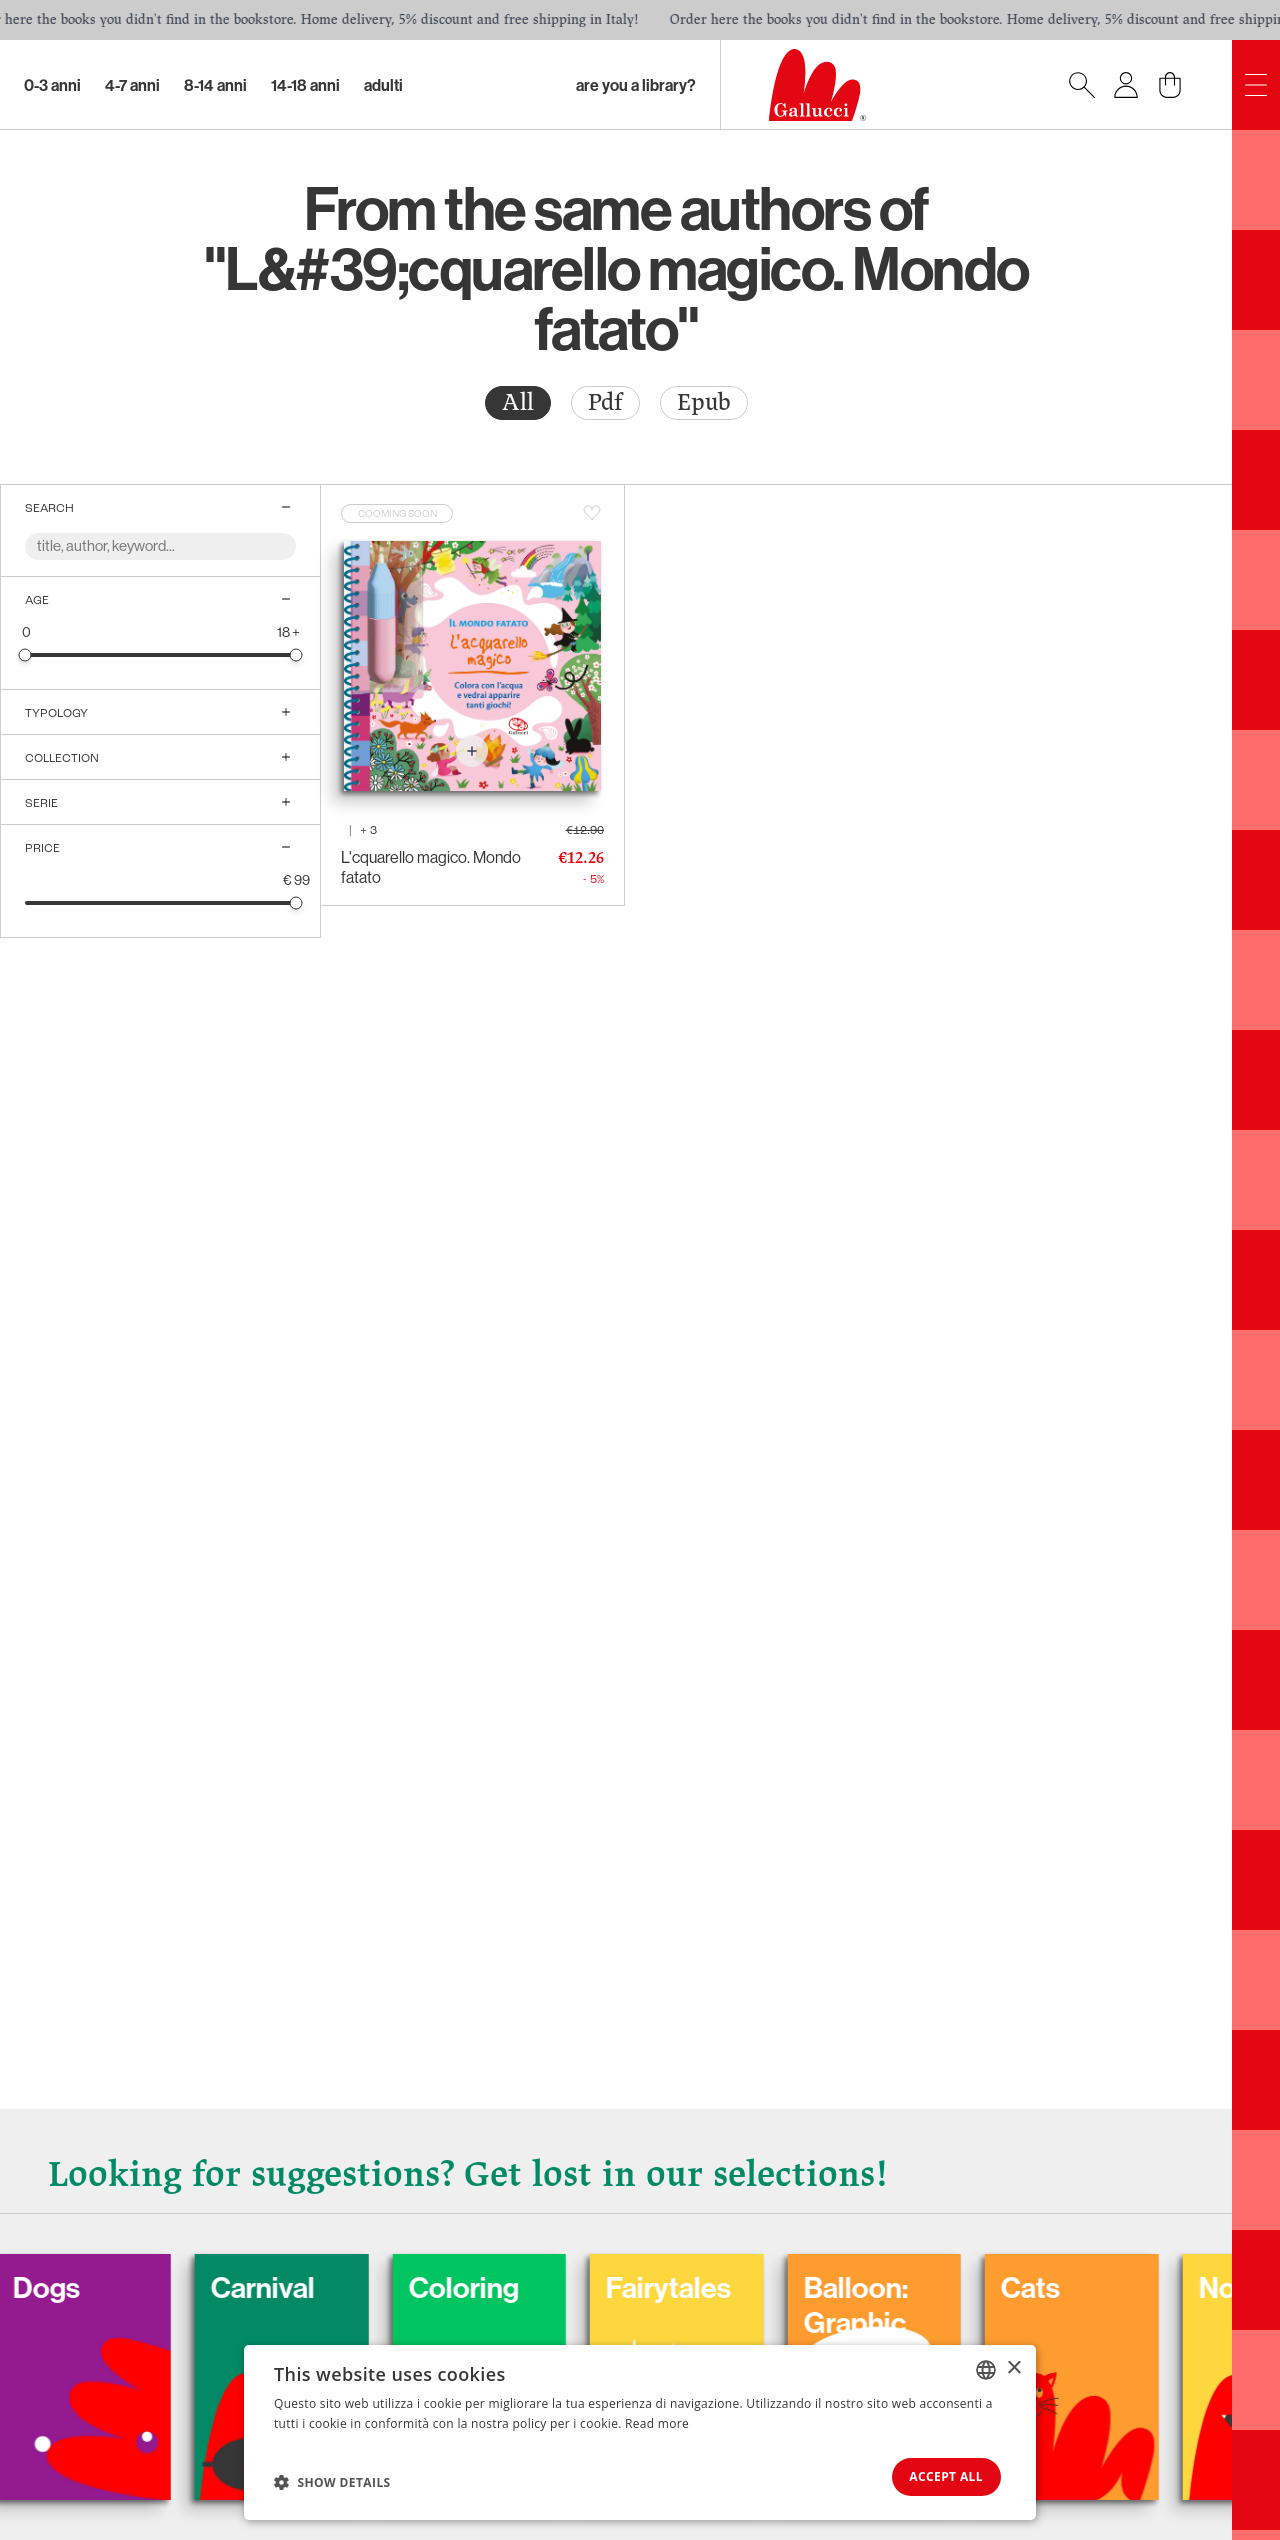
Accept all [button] (939, 2475)
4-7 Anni (132, 85)
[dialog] (640, 2431)
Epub (704, 402)
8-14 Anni (215, 85)
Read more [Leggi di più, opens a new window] (657, 2421)
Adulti (383, 85)
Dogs (83, 2284)
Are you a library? (636, 85)
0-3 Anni (52, 85)
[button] (332, 2481)
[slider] (25, 654)
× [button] (1013, 2366)
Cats (1080, 2284)
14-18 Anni (305, 85)
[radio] (518, 403)
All (518, 402)
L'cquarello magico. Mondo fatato (431, 867)
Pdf (605, 402)
